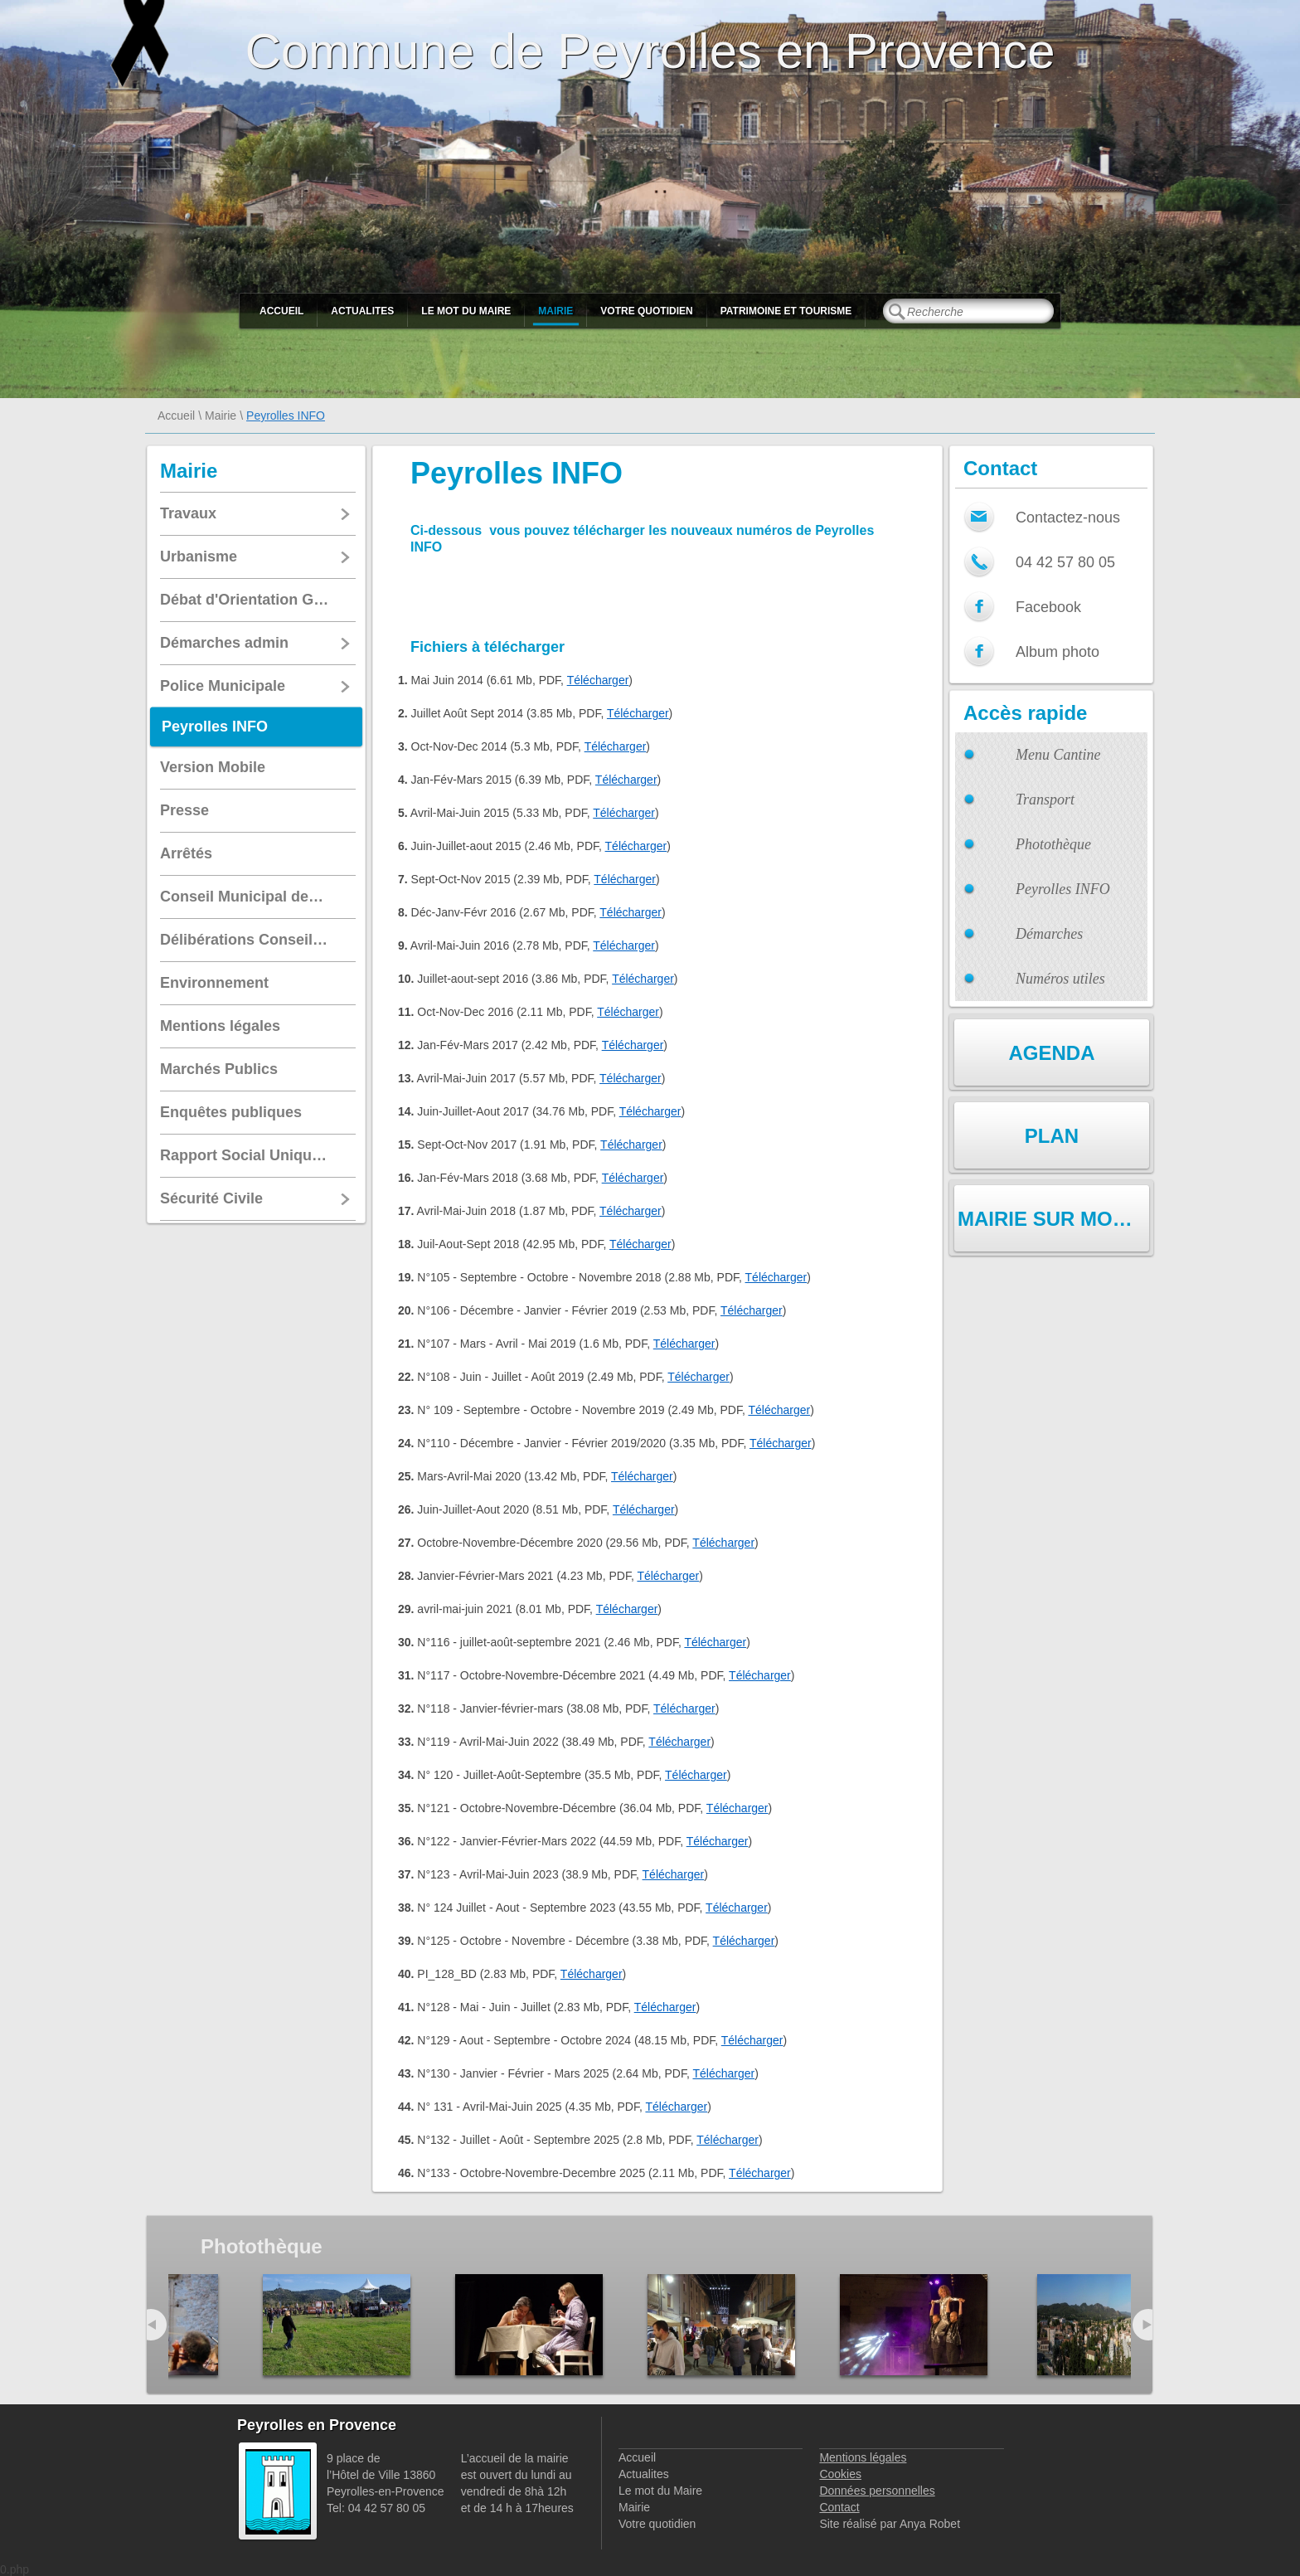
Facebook (1048, 607)
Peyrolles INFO (1063, 889)
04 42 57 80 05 (1065, 562)
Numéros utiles (1060, 978)
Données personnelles (876, 2490)
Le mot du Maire (466, 311)
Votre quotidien (646, 311)
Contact (839, 2507)
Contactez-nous (1068, 517)
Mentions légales (862, 2457)
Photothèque (1053, 844)
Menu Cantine (1058, 754)
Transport (1045, 799)
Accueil (281, 311)
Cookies (840, 2474)
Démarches (1049, 934)
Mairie (555, 311)
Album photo (1057, 652)
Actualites (362, 311)
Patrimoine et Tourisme (786, 311)
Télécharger (598, 680)
